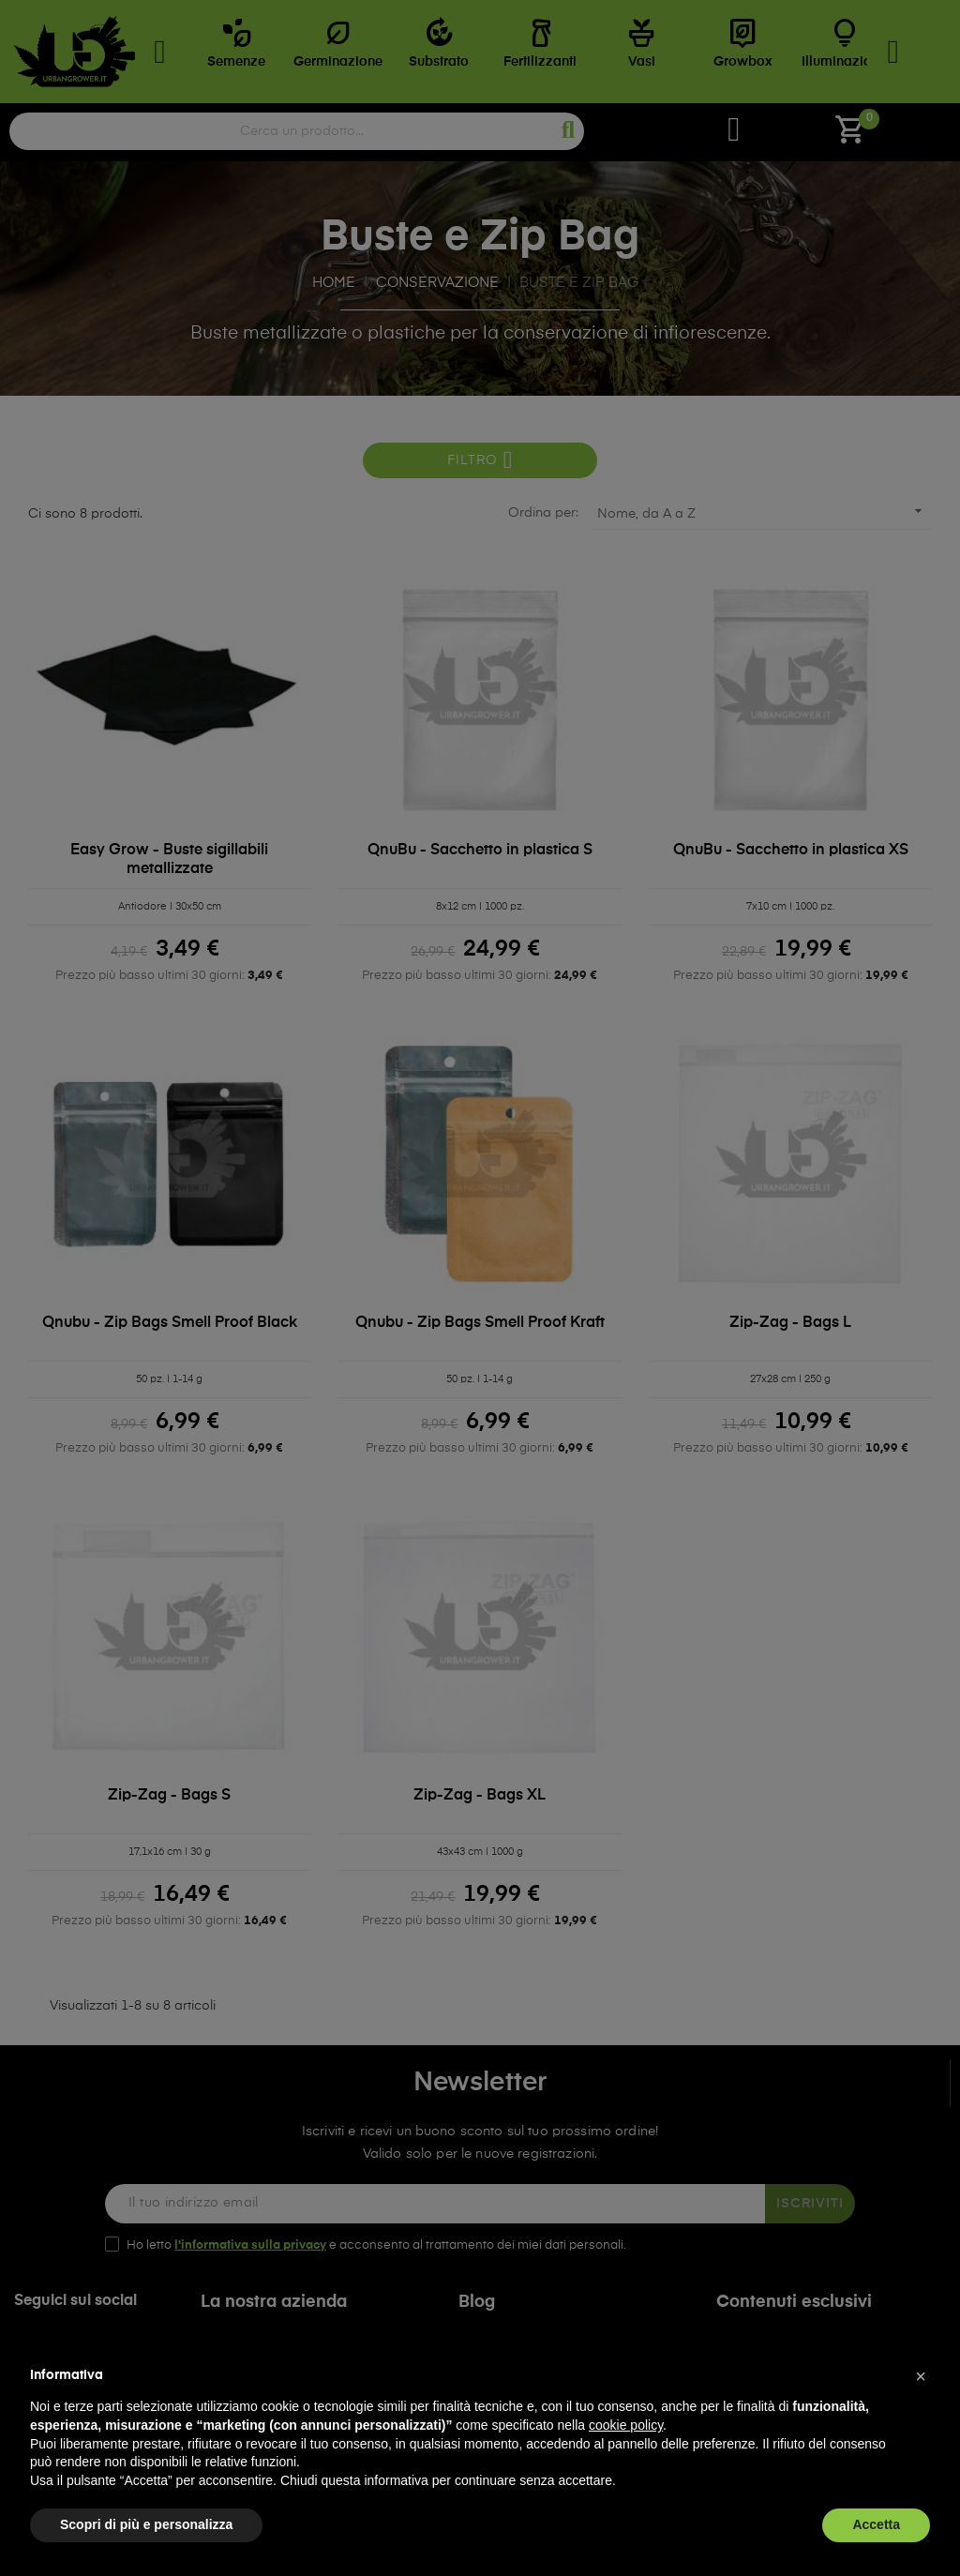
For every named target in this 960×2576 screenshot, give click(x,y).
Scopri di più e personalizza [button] (146, 2524)
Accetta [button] (876, 2524)
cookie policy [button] (626, 2425)
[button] (921, 2376)
